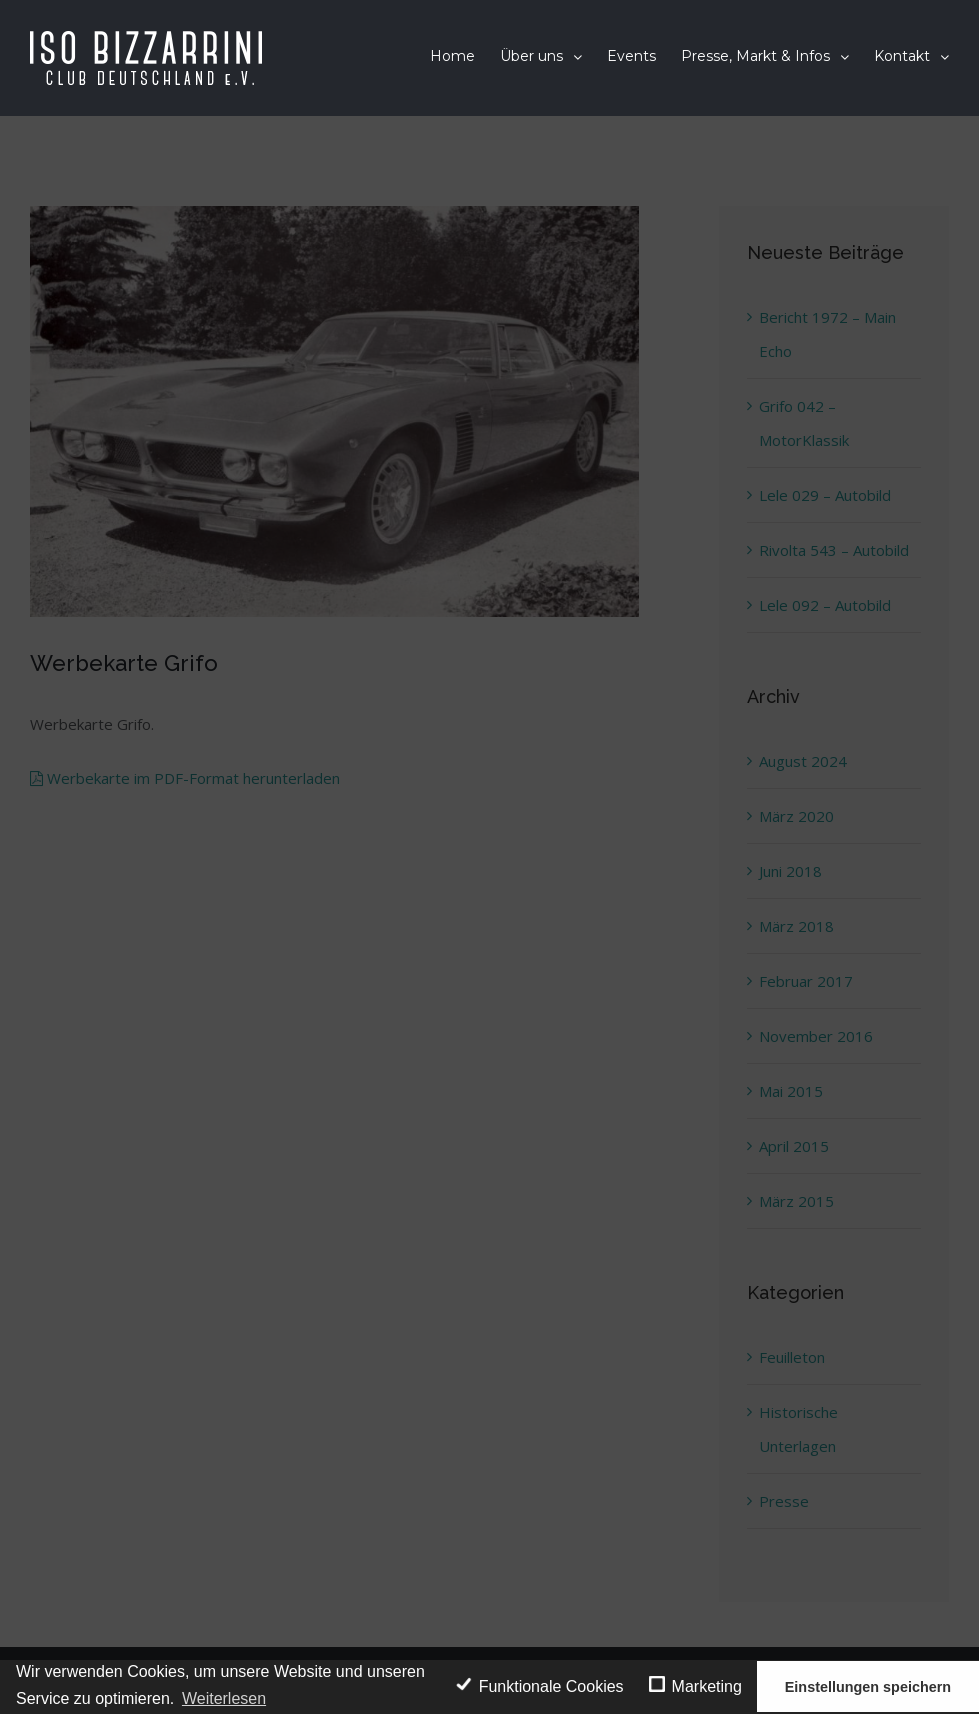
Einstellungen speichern (868, 1687)
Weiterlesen (224, 1698)
